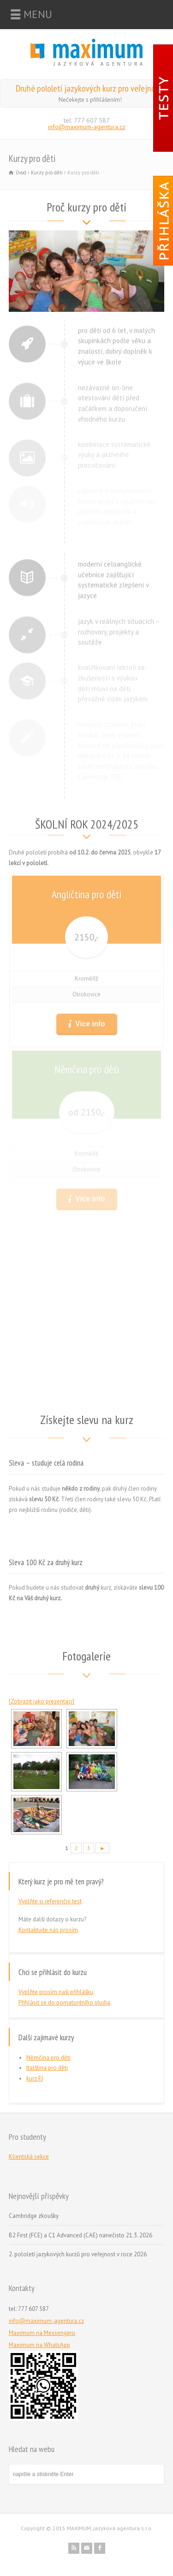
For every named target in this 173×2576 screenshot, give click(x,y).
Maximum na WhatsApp (39, 2345)
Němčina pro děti (48, 2058)
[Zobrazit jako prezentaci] (41, 1701)
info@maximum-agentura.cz (86, 127)
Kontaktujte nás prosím (48, 1930)
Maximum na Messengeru (42, 2333)
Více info (89, 1020)
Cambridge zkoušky (34, 2216)
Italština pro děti (47, 2068)
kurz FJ (34, 2078)
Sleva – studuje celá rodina (46, 1463)
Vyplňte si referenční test (50, 1901)
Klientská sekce (29, 2157)
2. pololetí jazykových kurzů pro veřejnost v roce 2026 (78, 2254)
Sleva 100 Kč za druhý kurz (46, 1562)
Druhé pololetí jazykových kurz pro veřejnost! (90, 88)
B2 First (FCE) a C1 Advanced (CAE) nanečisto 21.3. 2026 (80, 2235)
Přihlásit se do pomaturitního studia (64, 2002)
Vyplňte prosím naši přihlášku (55, 1992)
